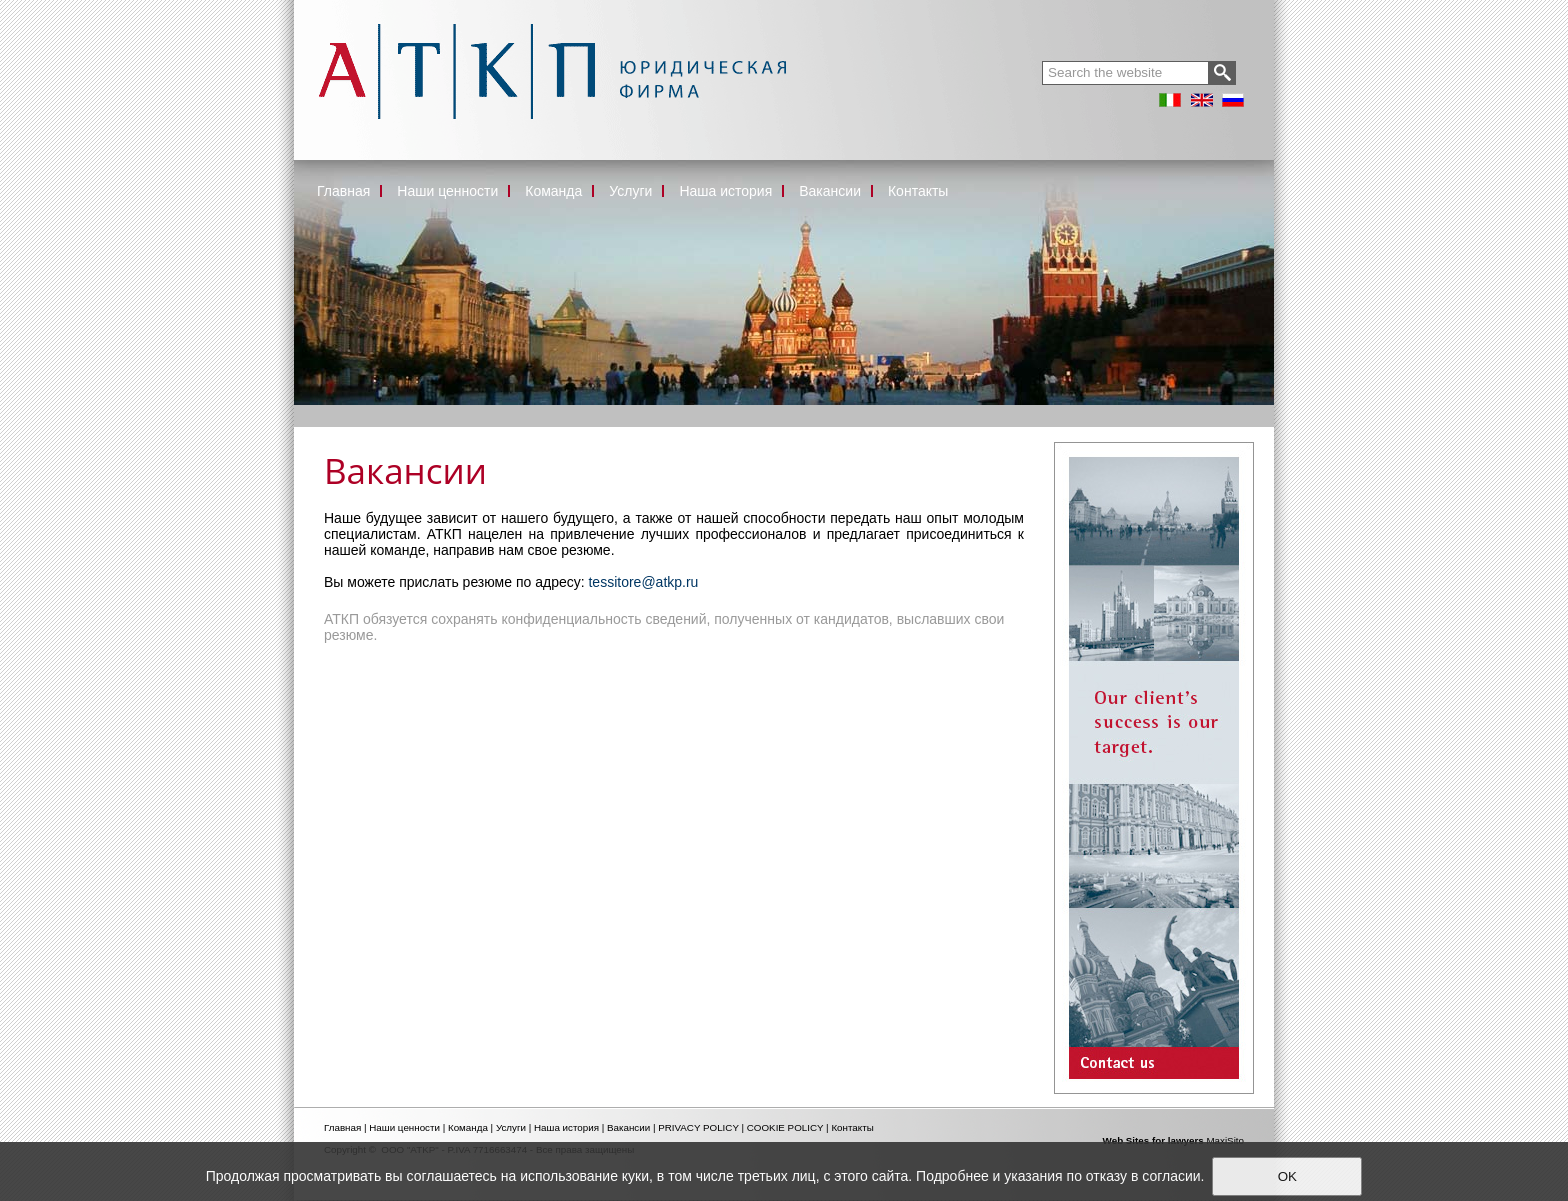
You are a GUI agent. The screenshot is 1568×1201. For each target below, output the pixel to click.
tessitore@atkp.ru (643, 582)
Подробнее (952, 1176)
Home (311, 412)
